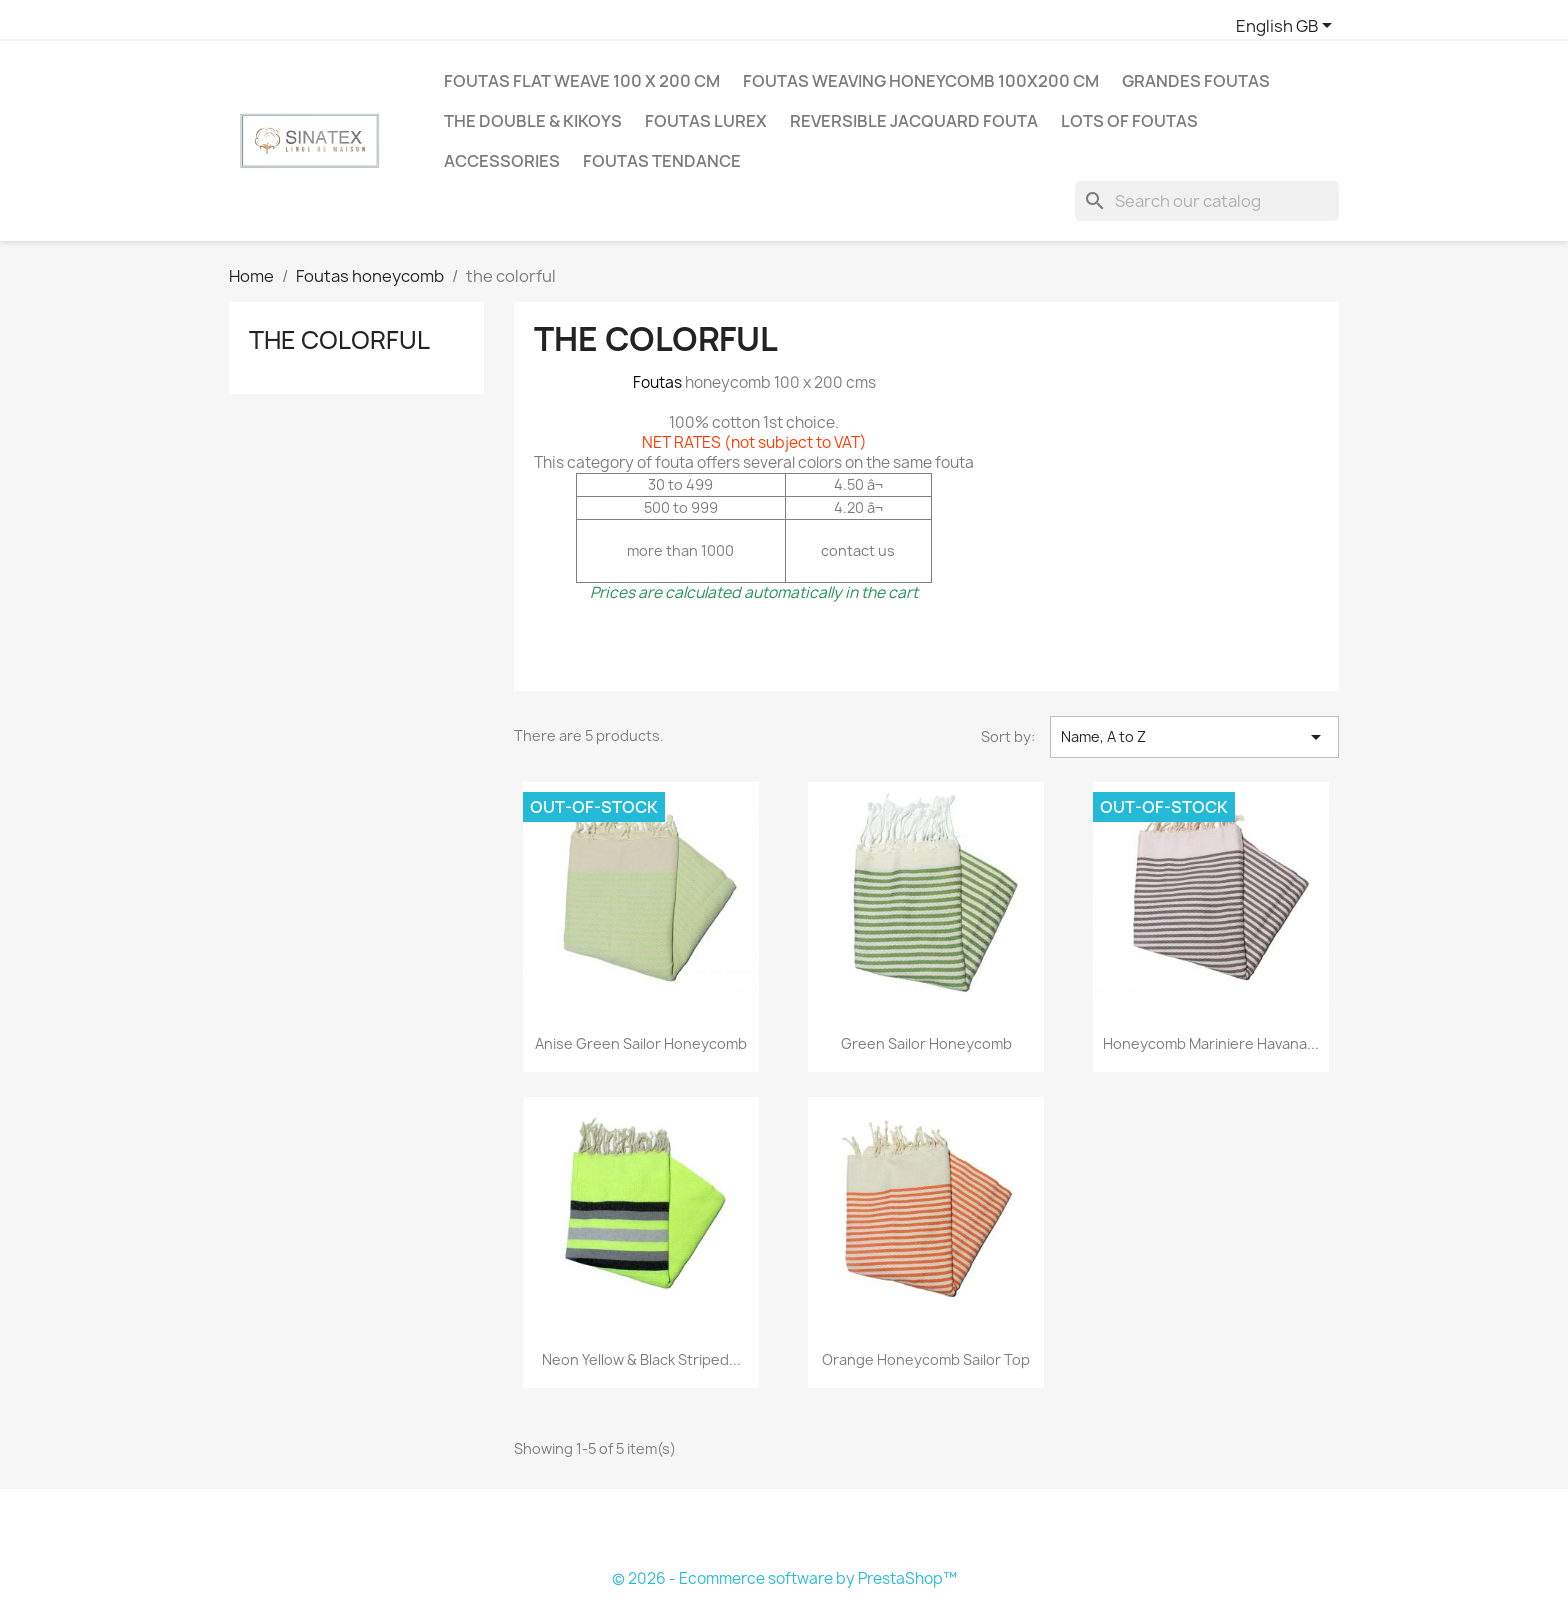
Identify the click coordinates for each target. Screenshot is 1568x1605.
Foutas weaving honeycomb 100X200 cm (921, 81)
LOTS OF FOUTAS (1129, 121)
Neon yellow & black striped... (641, 1359)
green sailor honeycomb (926, 1043)
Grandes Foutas (1196, 81)
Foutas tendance (662, 161)
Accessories (502, 161)
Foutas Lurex (706, 121)
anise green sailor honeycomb (641, 1043)
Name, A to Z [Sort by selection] (1194, 737)
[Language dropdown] (1287, 27)
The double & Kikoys (533, 121)
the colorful (339, 340)
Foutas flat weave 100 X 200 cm (582, 81)
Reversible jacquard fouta (914, 121)
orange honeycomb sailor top (926, 1359)
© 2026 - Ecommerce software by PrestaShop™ (784, 1578)
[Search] (1207, 201)
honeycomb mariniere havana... (1211, 1043)
